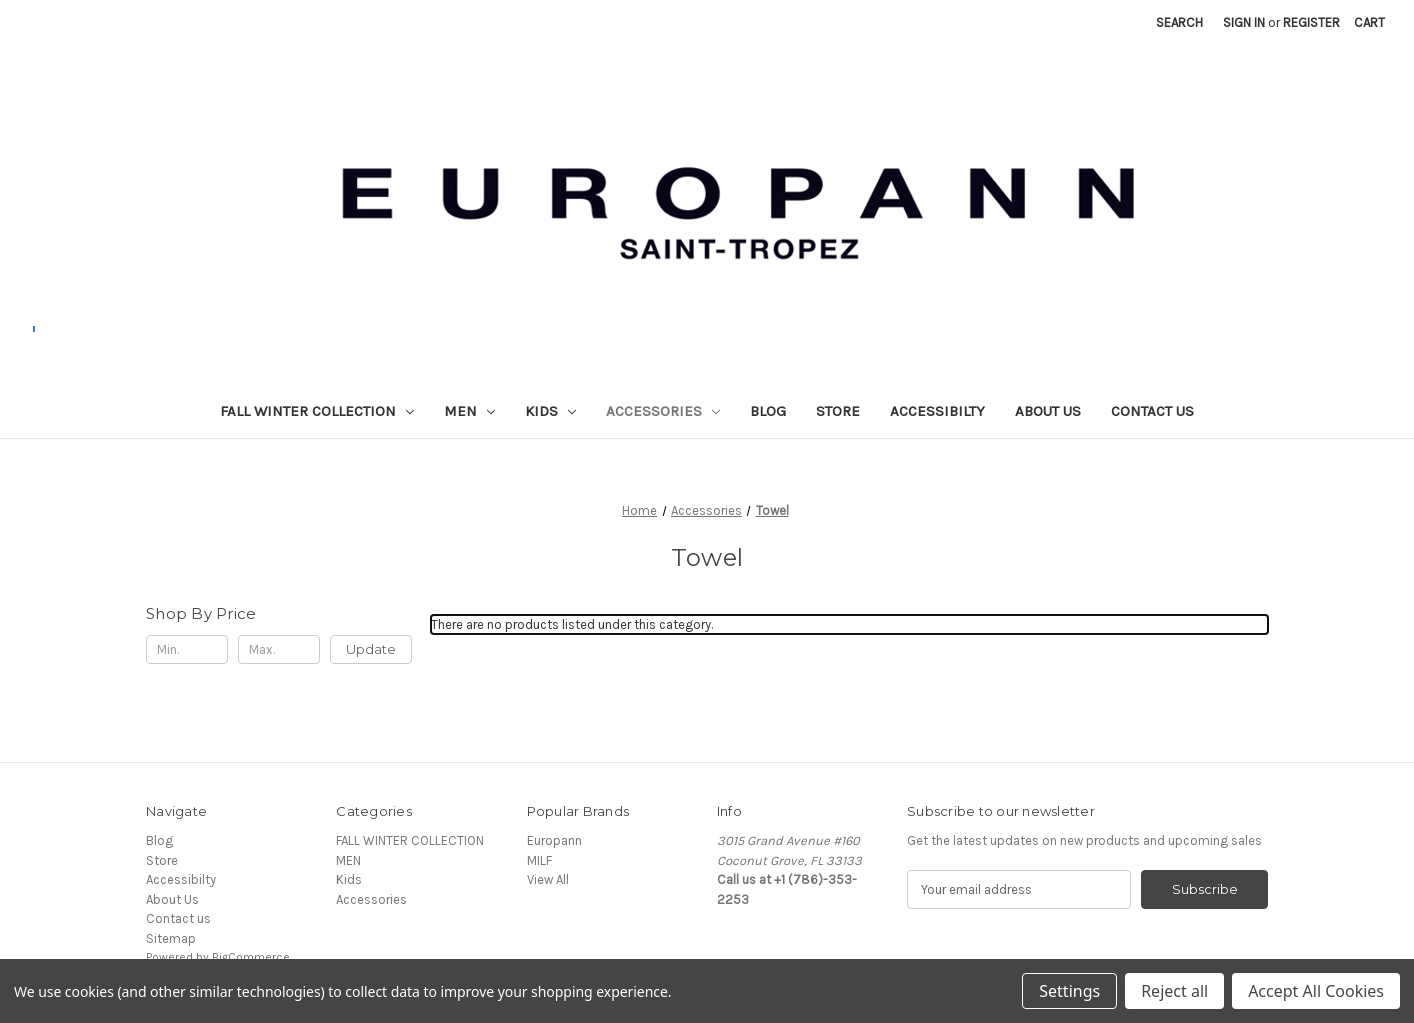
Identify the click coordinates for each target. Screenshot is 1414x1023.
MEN (469, 411)
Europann (554, 840)
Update (371, 649)
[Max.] (279, 649)
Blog (768, 411)
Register (1311, 22)
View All (548, 879)
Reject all (1174, 991)
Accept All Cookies (1316, 991)
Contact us (1152, 411)
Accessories (663, 411)
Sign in (1244, 22)
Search (1179, 22)
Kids (550, 411)
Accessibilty (937, 411)
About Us (1048, 411)
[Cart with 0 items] (1369, 23)
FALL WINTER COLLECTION (317, 411)
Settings (1069, 991)
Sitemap (171, 938)
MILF (539, 860)
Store (838, 411)
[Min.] (187, 649)
